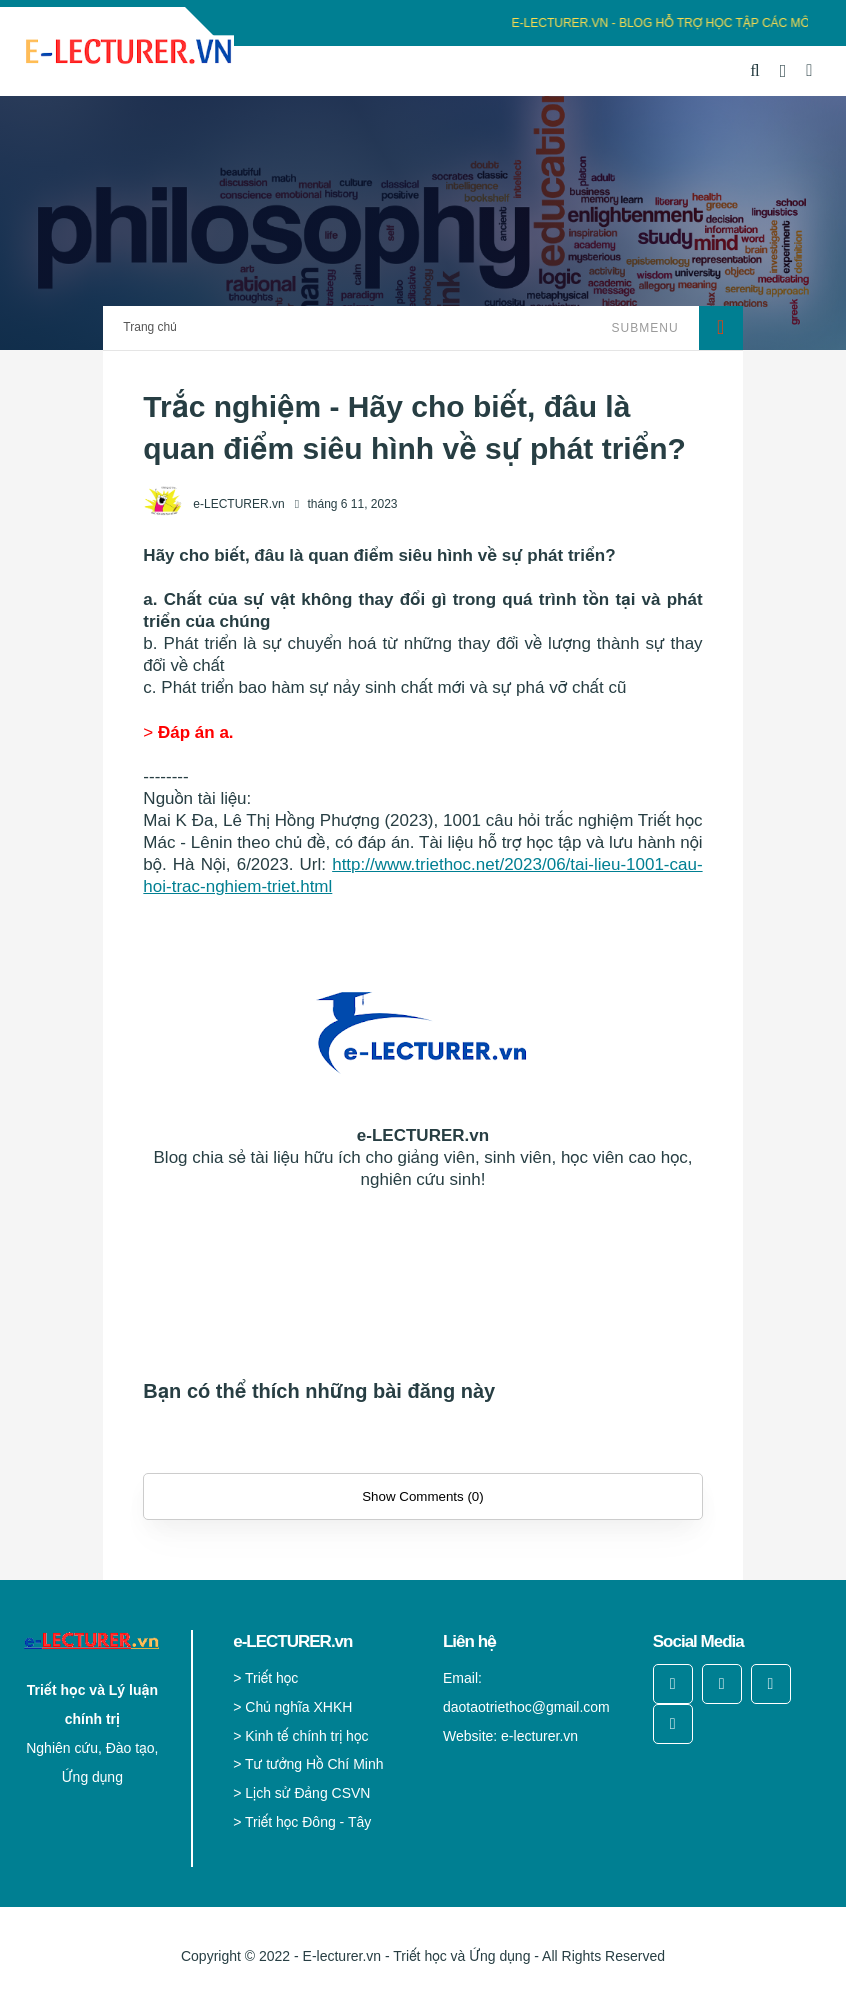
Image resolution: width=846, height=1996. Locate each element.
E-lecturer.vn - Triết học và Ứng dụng (417, 1956)
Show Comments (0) (422, 1496)
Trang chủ (149, 327)
